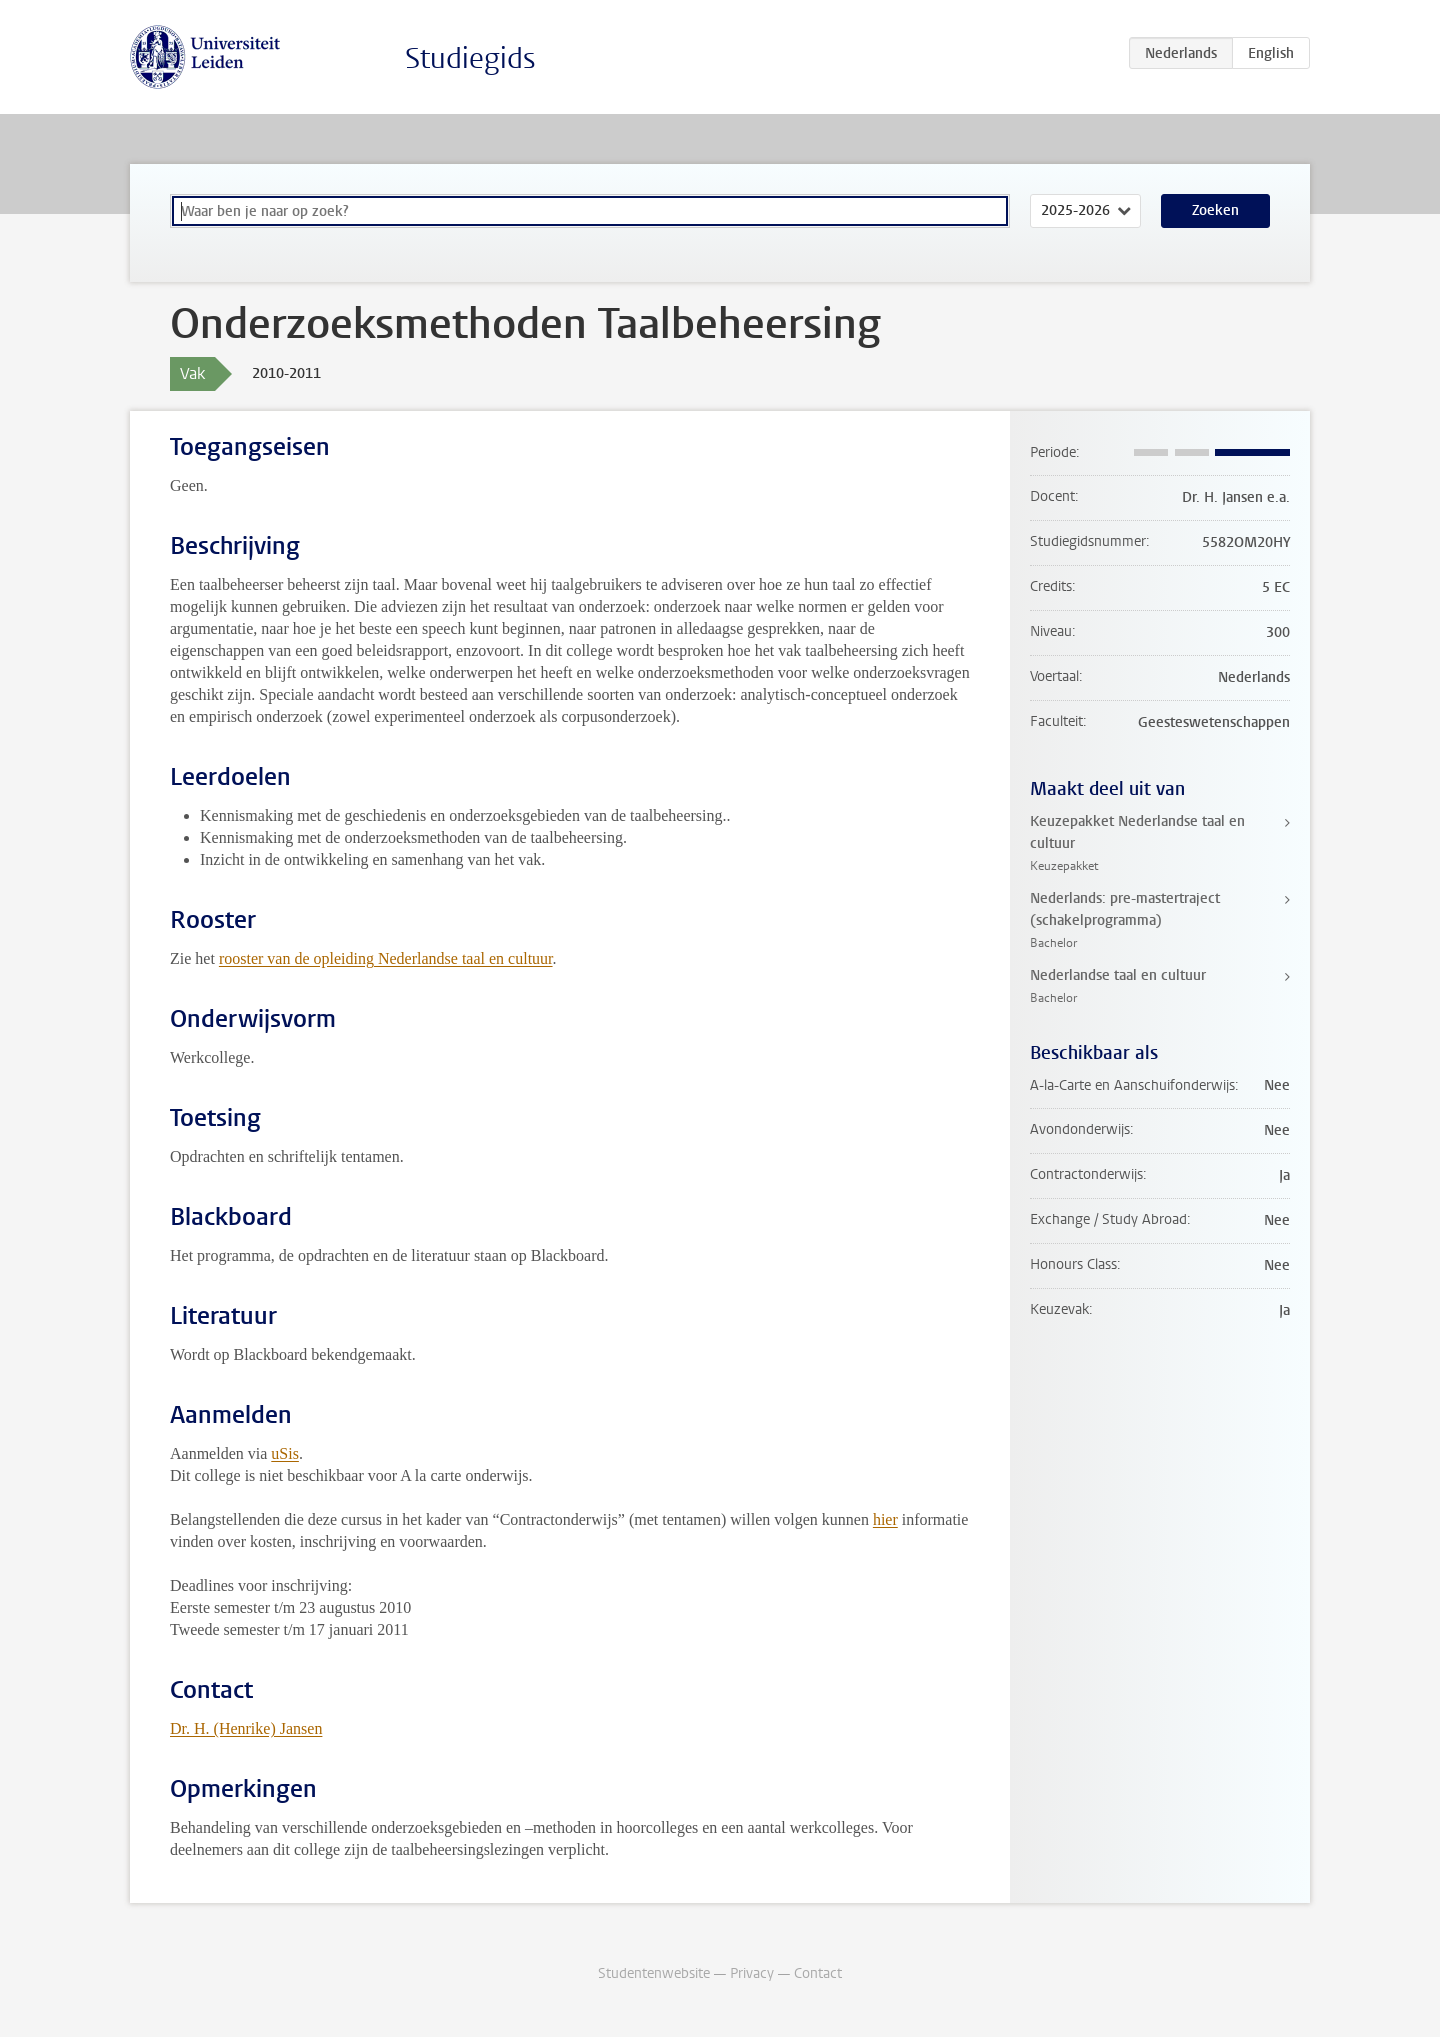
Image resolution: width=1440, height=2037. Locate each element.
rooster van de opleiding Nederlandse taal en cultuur (386, 958)
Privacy (752, 1973)
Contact (818, 1973)
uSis (285, 1453)
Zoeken (1215, 210)
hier (885, 1519)
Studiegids (470, 58)
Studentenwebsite (654, 1973)
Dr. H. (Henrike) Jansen (246, 1728)
